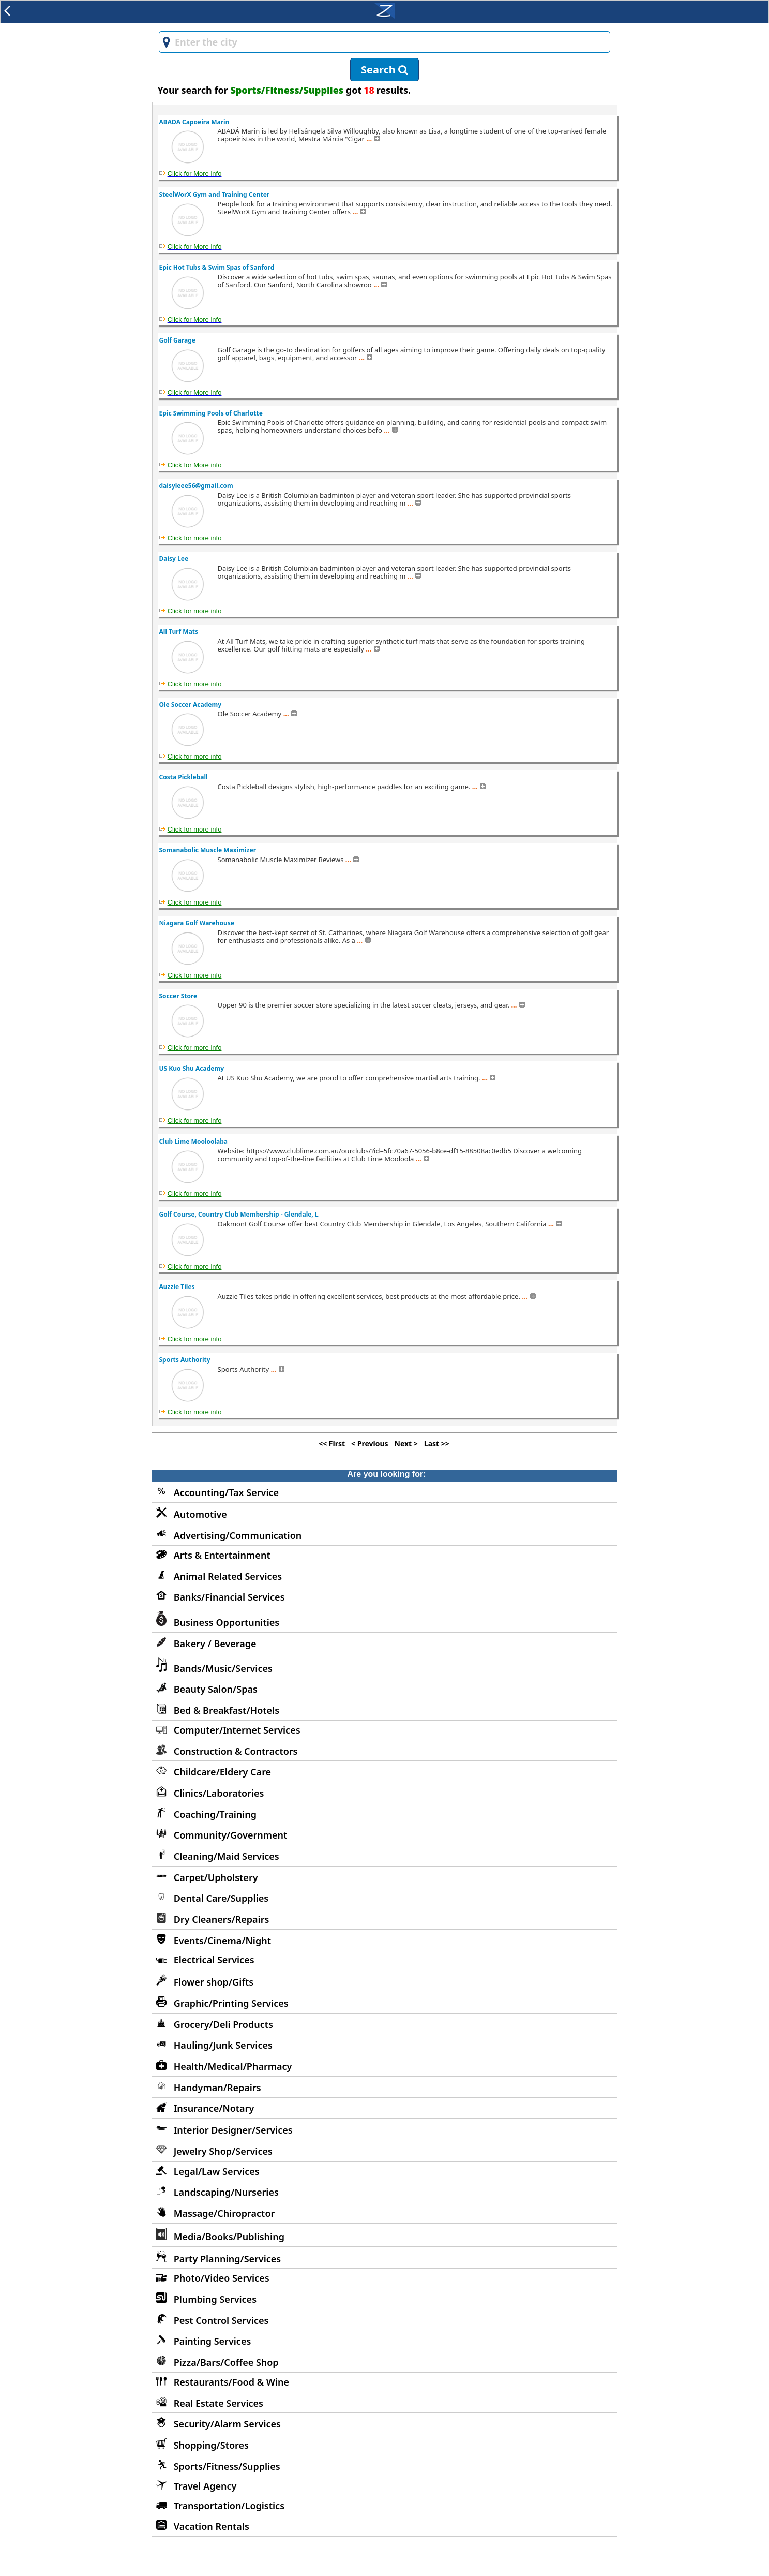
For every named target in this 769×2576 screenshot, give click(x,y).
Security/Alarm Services (227, 2424)
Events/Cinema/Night (222, 1940)
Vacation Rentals (211, 2526)
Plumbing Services (215, 2299)
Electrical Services (214, 1959)
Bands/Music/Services (223, 1668)
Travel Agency (205, 2486)
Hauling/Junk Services (223, 2045)
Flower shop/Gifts (213, 1982)
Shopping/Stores (211, 2445)
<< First (332, 1443)
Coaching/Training (215, 1814)
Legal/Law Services (217, 2171)
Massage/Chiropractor (224, 2213)
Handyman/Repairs (217, 2087)
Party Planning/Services (227, 2259)
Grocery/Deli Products (223, 2024)
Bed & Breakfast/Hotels (226, 1710)
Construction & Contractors (236, 1751)
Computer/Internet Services (237, 1730)
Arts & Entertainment (222, 1555)
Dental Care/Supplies (221, 1898)
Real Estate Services (218, 2403)
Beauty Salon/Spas (216, 1689)
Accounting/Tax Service (226, 1492)
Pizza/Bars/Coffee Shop (226, 2362)
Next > (406, 1443)
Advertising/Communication (238, 1535)
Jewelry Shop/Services (223, 2151)
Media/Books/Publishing (229, 2236)
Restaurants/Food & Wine (231, 2382)
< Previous (369, 1443)
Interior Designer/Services (233, 2130)
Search (384, 70)
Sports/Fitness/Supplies (227, 2466)
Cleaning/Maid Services (226, 1856)
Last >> (436, 1443)
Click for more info (195, 538)
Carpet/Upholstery (216, 1877)
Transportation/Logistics (229, 2505)
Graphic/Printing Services (231, 2003)
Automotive (200, 1514)
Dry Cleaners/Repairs (221, 1919)
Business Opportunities (227, 1622)
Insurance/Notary (214, 2108)
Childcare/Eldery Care (222, 1772)
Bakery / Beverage (215, 1643)
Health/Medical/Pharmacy (233, 2066)
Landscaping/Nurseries (226, 2192)
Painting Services (212, 2341)
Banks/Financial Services (229, 1597)
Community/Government (231, 1835)
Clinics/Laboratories (219, 1793)
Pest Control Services (221, 2320)
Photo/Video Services (221, 2278)
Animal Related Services (228, 1576)
